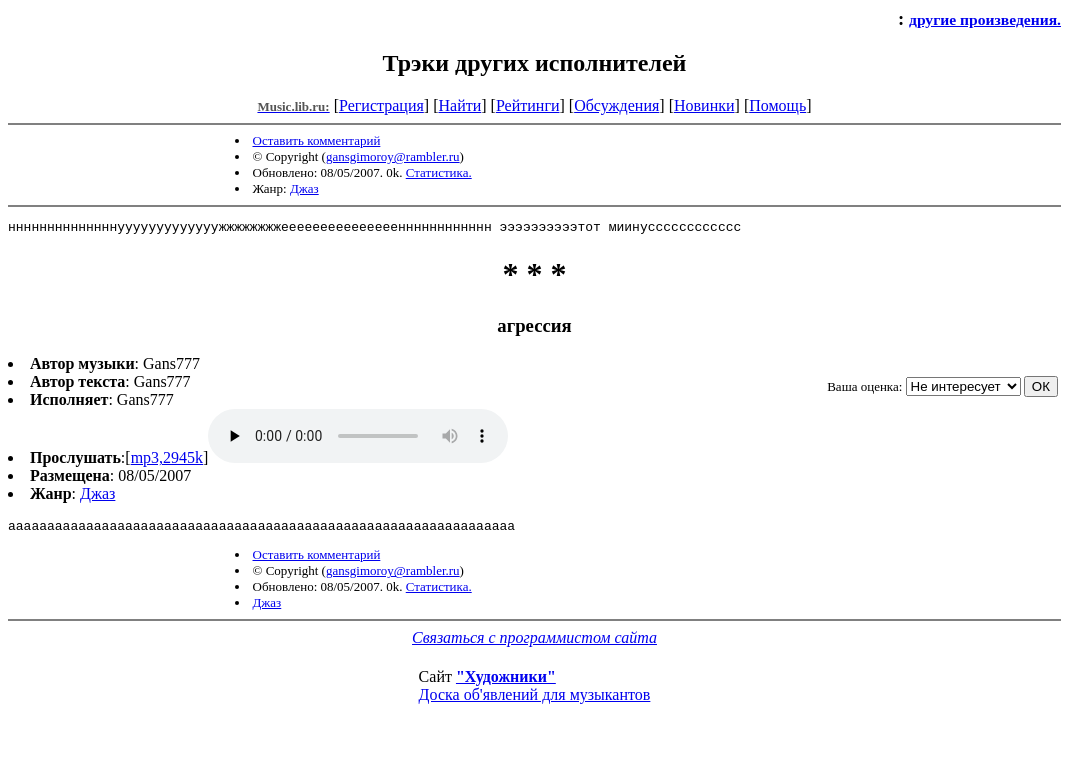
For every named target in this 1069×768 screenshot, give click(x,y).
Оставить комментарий (317, 140)
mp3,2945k (167, 460)
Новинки (704, 105)
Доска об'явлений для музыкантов (535, 700)
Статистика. (439, 172)
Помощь (777, 105)
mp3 (358, 439)
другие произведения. (985, 19)
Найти (459, 105)
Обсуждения (616, 105)
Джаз (304, 188)
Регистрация (381, 105)
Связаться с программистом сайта (534, 643)
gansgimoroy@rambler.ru (393, 156)
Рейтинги (528, 105)
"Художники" (506, 682)
